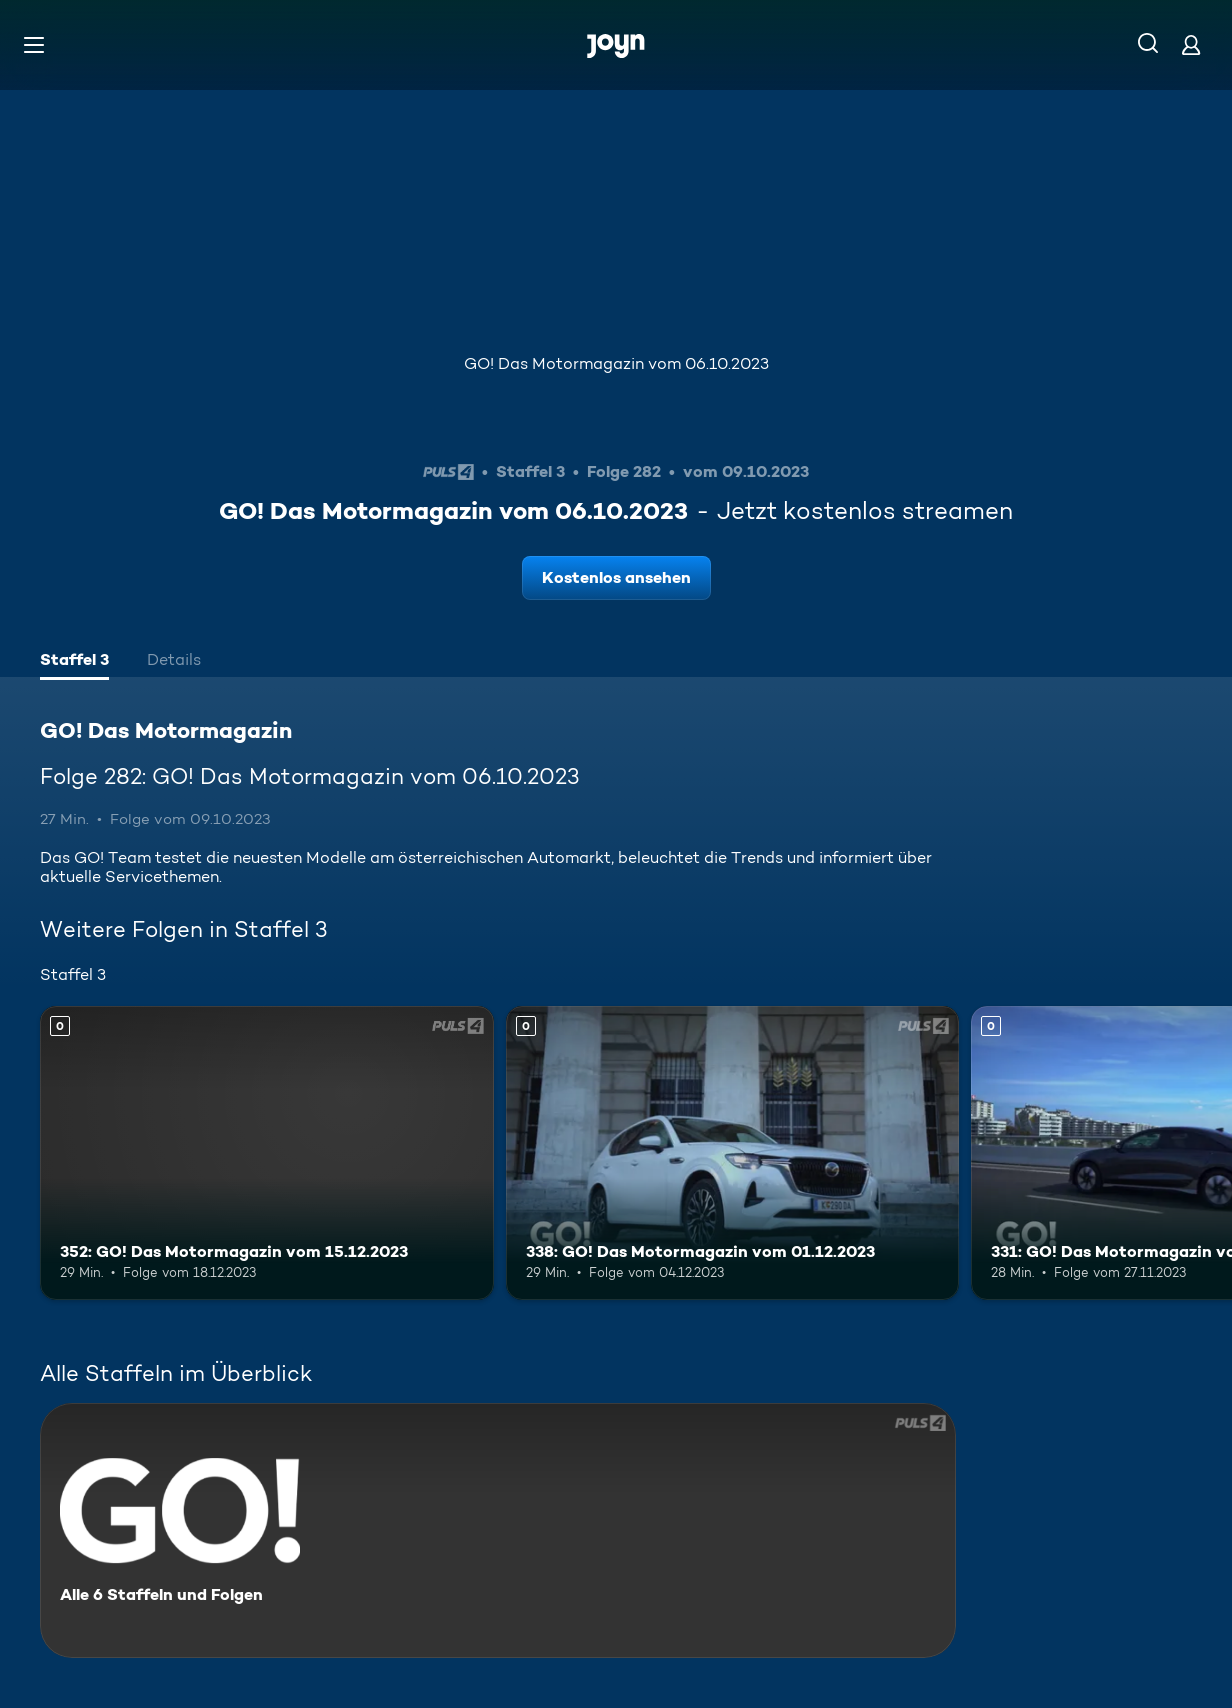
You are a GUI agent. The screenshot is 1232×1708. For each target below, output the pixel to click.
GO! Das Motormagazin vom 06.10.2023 (616, 363)
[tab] (74, 662)
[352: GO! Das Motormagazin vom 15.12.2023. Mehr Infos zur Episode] (267, 1153)
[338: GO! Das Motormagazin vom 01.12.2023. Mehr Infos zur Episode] (733, 1153)
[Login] (1191, 44)
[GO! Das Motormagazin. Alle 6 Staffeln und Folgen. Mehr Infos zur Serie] (498, 1530)
